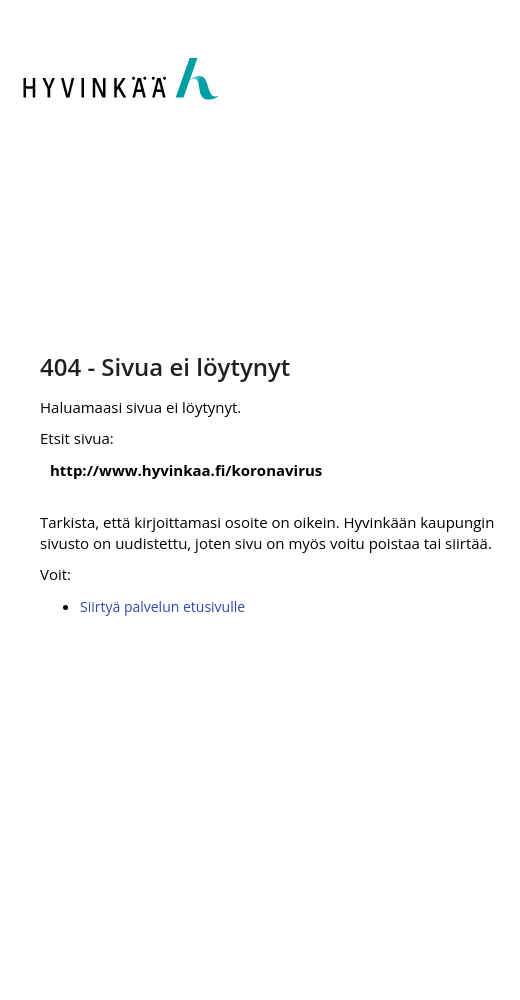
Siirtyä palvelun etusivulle (162, 606)
